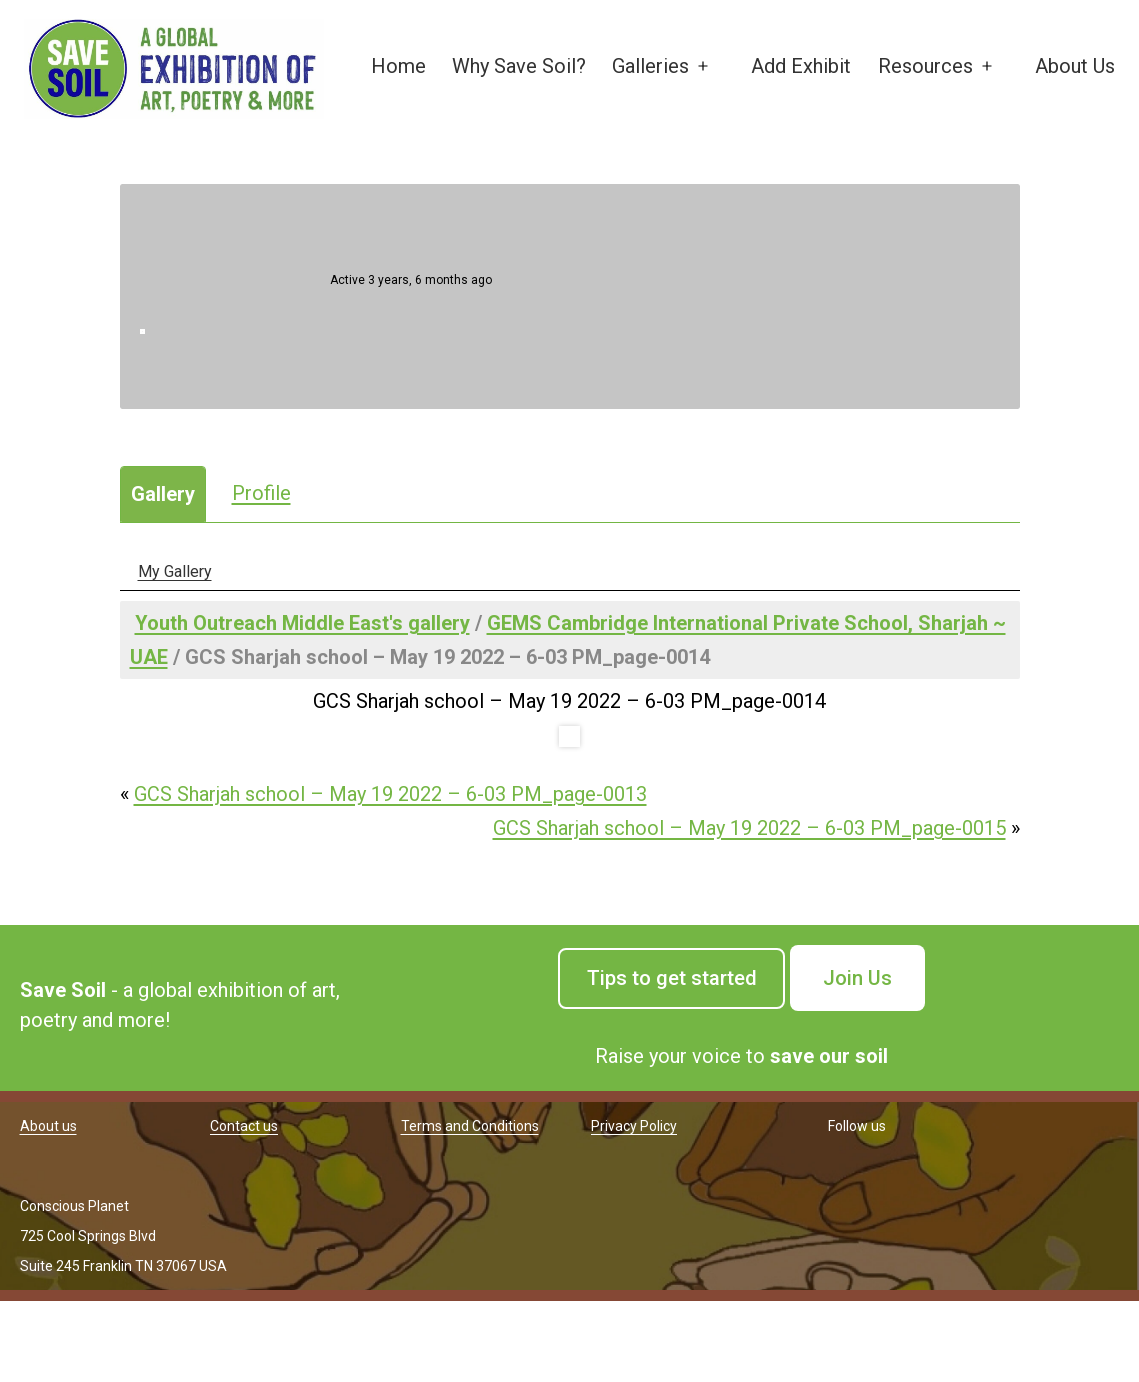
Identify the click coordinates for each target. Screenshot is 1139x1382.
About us (48, 1126)
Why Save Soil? (519, 66)
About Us (1075, 66)
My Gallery (175, 571)
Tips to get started (672, 978)
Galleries (650, 66)
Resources (925, 66)
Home (398, 66)
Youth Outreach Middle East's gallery (302, 623)
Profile (261, 493)
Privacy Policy (634, 1126)
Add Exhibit (801, 66)
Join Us (857, 978)
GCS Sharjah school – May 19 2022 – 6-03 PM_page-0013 (390, 794)
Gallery (163, 494)
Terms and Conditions (470, 1126)
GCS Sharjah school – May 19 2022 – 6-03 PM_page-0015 (749, 828)
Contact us (244, 1126)
